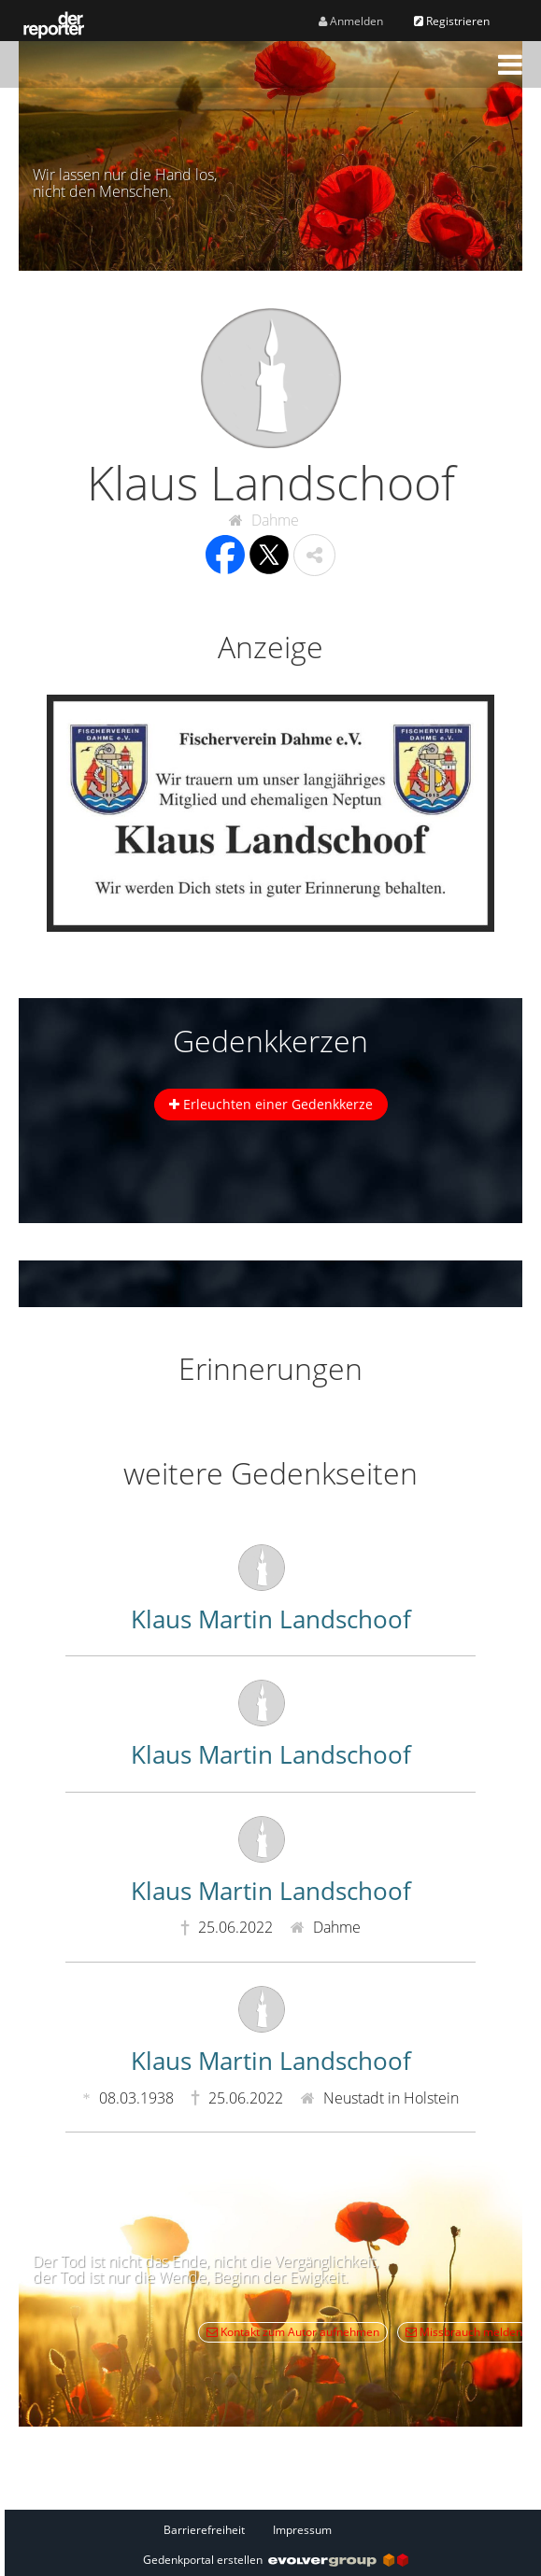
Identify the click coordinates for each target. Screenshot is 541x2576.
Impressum (302, 2530)
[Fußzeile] (275, 2529)
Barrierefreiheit (204, 2530)
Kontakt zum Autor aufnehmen (292, 2332)
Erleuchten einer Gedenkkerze (271, 1104)
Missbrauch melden (464, 2332)
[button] (510, 64)
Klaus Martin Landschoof (271, 1619)
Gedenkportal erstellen (275, 2560)
